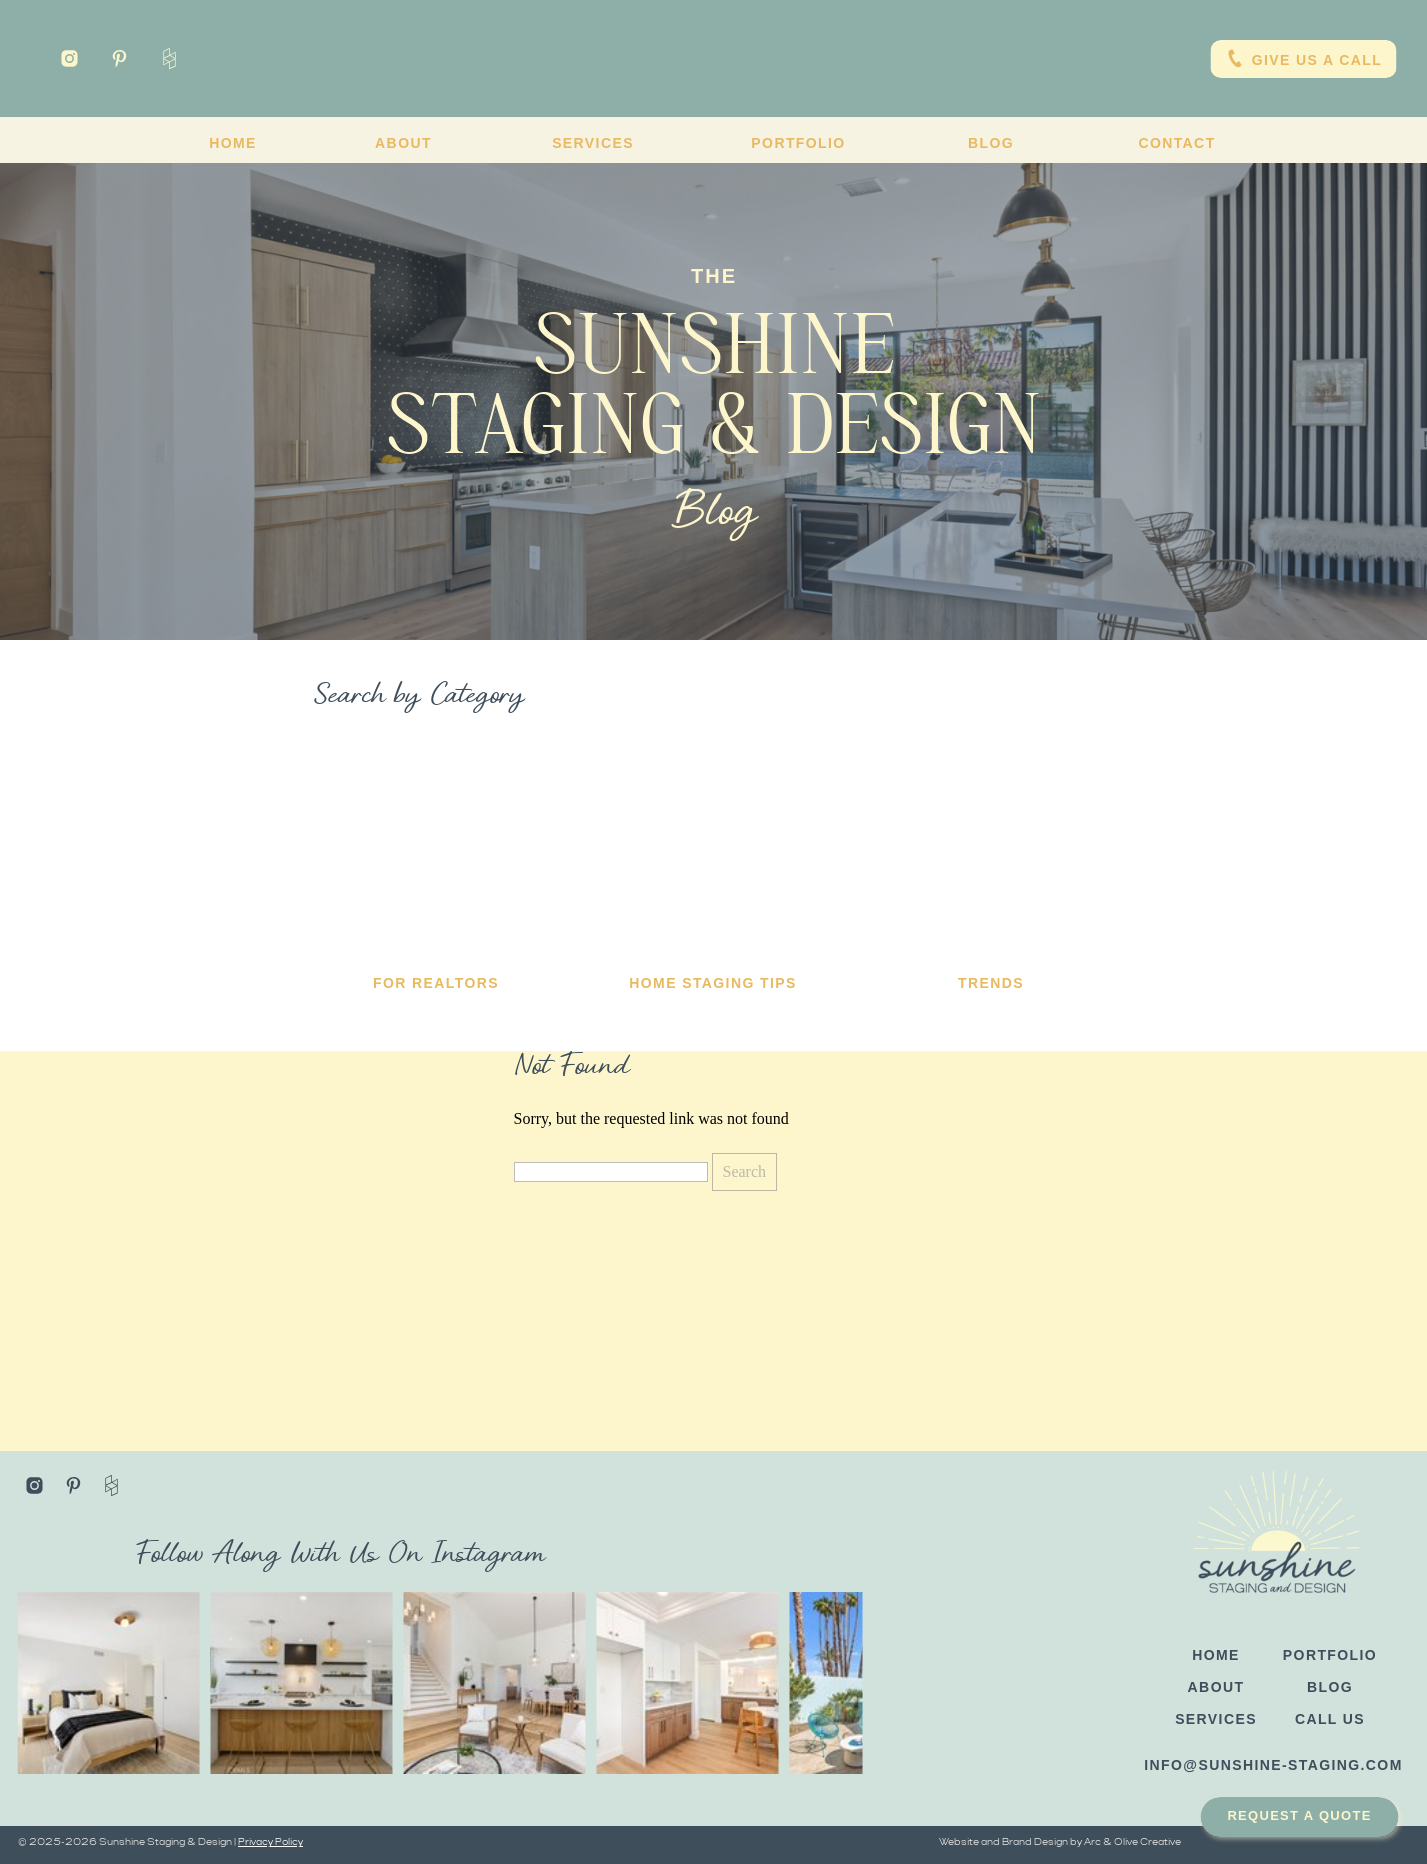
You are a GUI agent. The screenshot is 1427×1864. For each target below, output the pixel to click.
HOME (1216, 1655)
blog (1330, 1687)
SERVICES (1216, 1719)
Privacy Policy (270, 1842)
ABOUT (1216, 1687)
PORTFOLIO (1330, 1655)
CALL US (1330, 1719)
